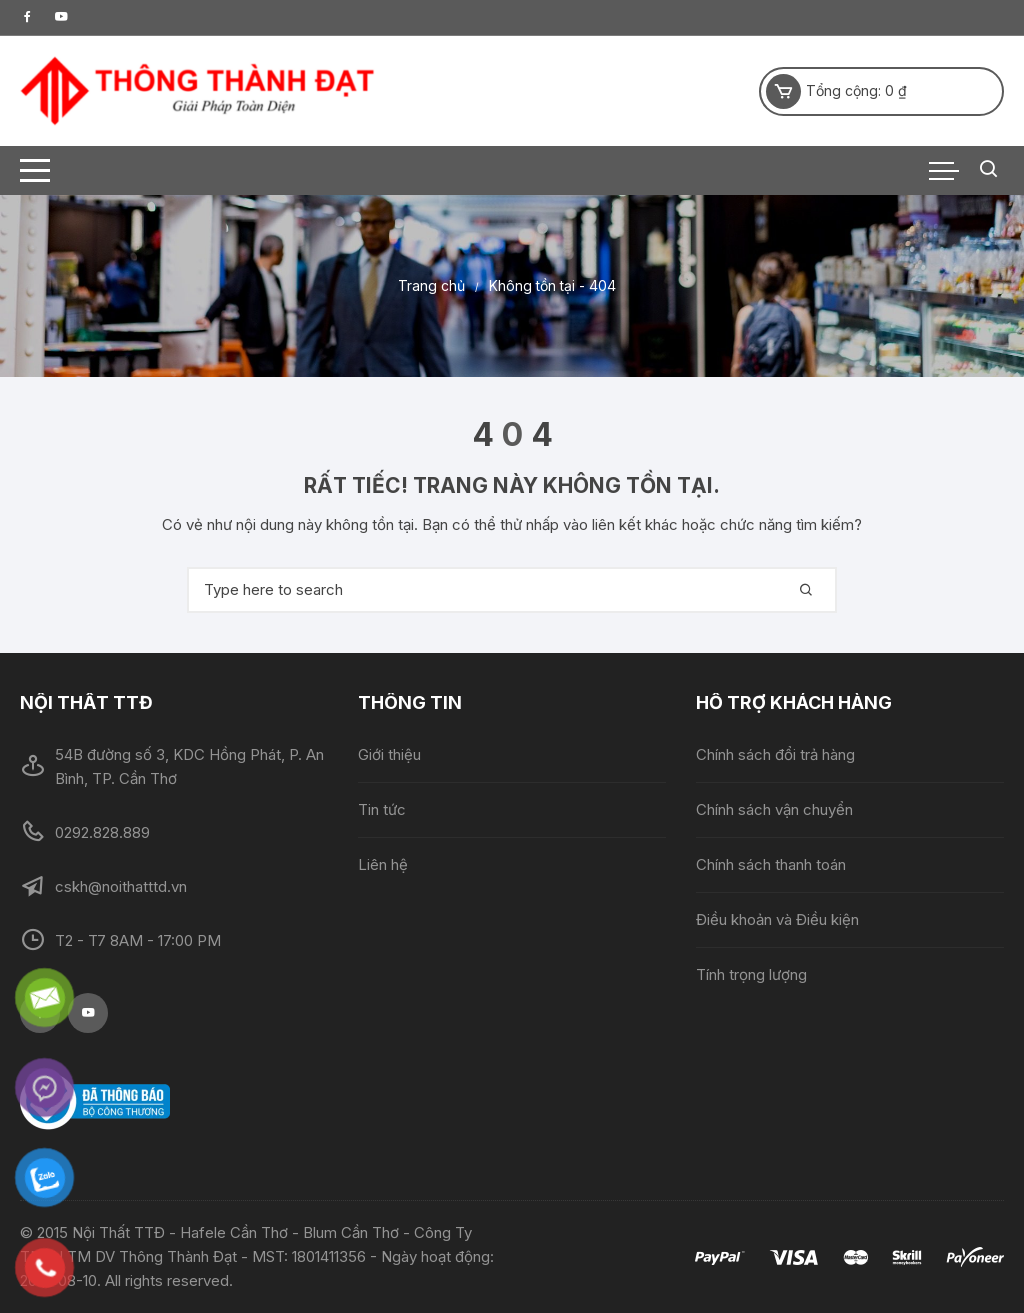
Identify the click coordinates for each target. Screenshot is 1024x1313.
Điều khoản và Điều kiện (777, 919)
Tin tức (382, 809)
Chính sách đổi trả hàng (775, 754)
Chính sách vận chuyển (774, 809)
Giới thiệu (389, 754)
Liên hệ (383, 864)
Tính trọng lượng (751, 974)
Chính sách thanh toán (771, 864)
